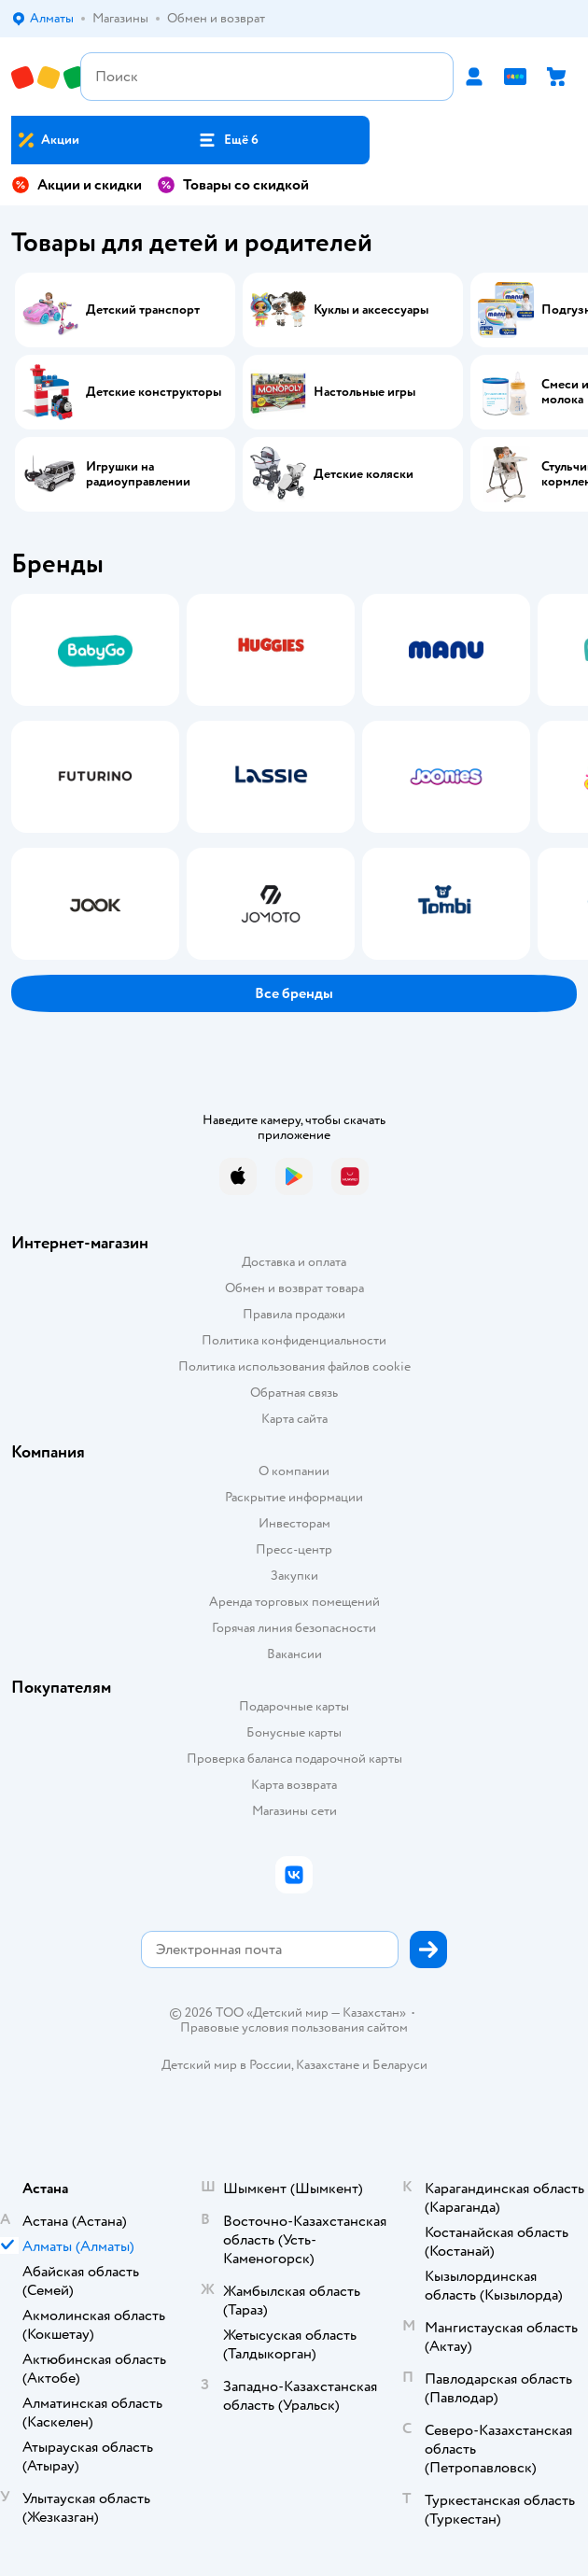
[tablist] (294, 777)
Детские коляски (363, 474)
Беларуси (399, 2065)
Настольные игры (364, 392)
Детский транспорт (143, 310)
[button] (228, 140)
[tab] (89, 777)
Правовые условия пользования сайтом (294, 2027)
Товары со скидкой (233, 185)
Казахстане (327, 2065)
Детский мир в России (226, 2065)
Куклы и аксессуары (371, 310)
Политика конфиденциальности (294, 1340)
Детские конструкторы (153, 392)
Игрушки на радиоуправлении (138, 474)
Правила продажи (294, 1314)
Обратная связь (294, 1393)
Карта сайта (294, 1419)
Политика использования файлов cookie (294, 1366)
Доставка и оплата (294, 1262)
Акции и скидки (76, 185)
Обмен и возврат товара (294, 1288)
